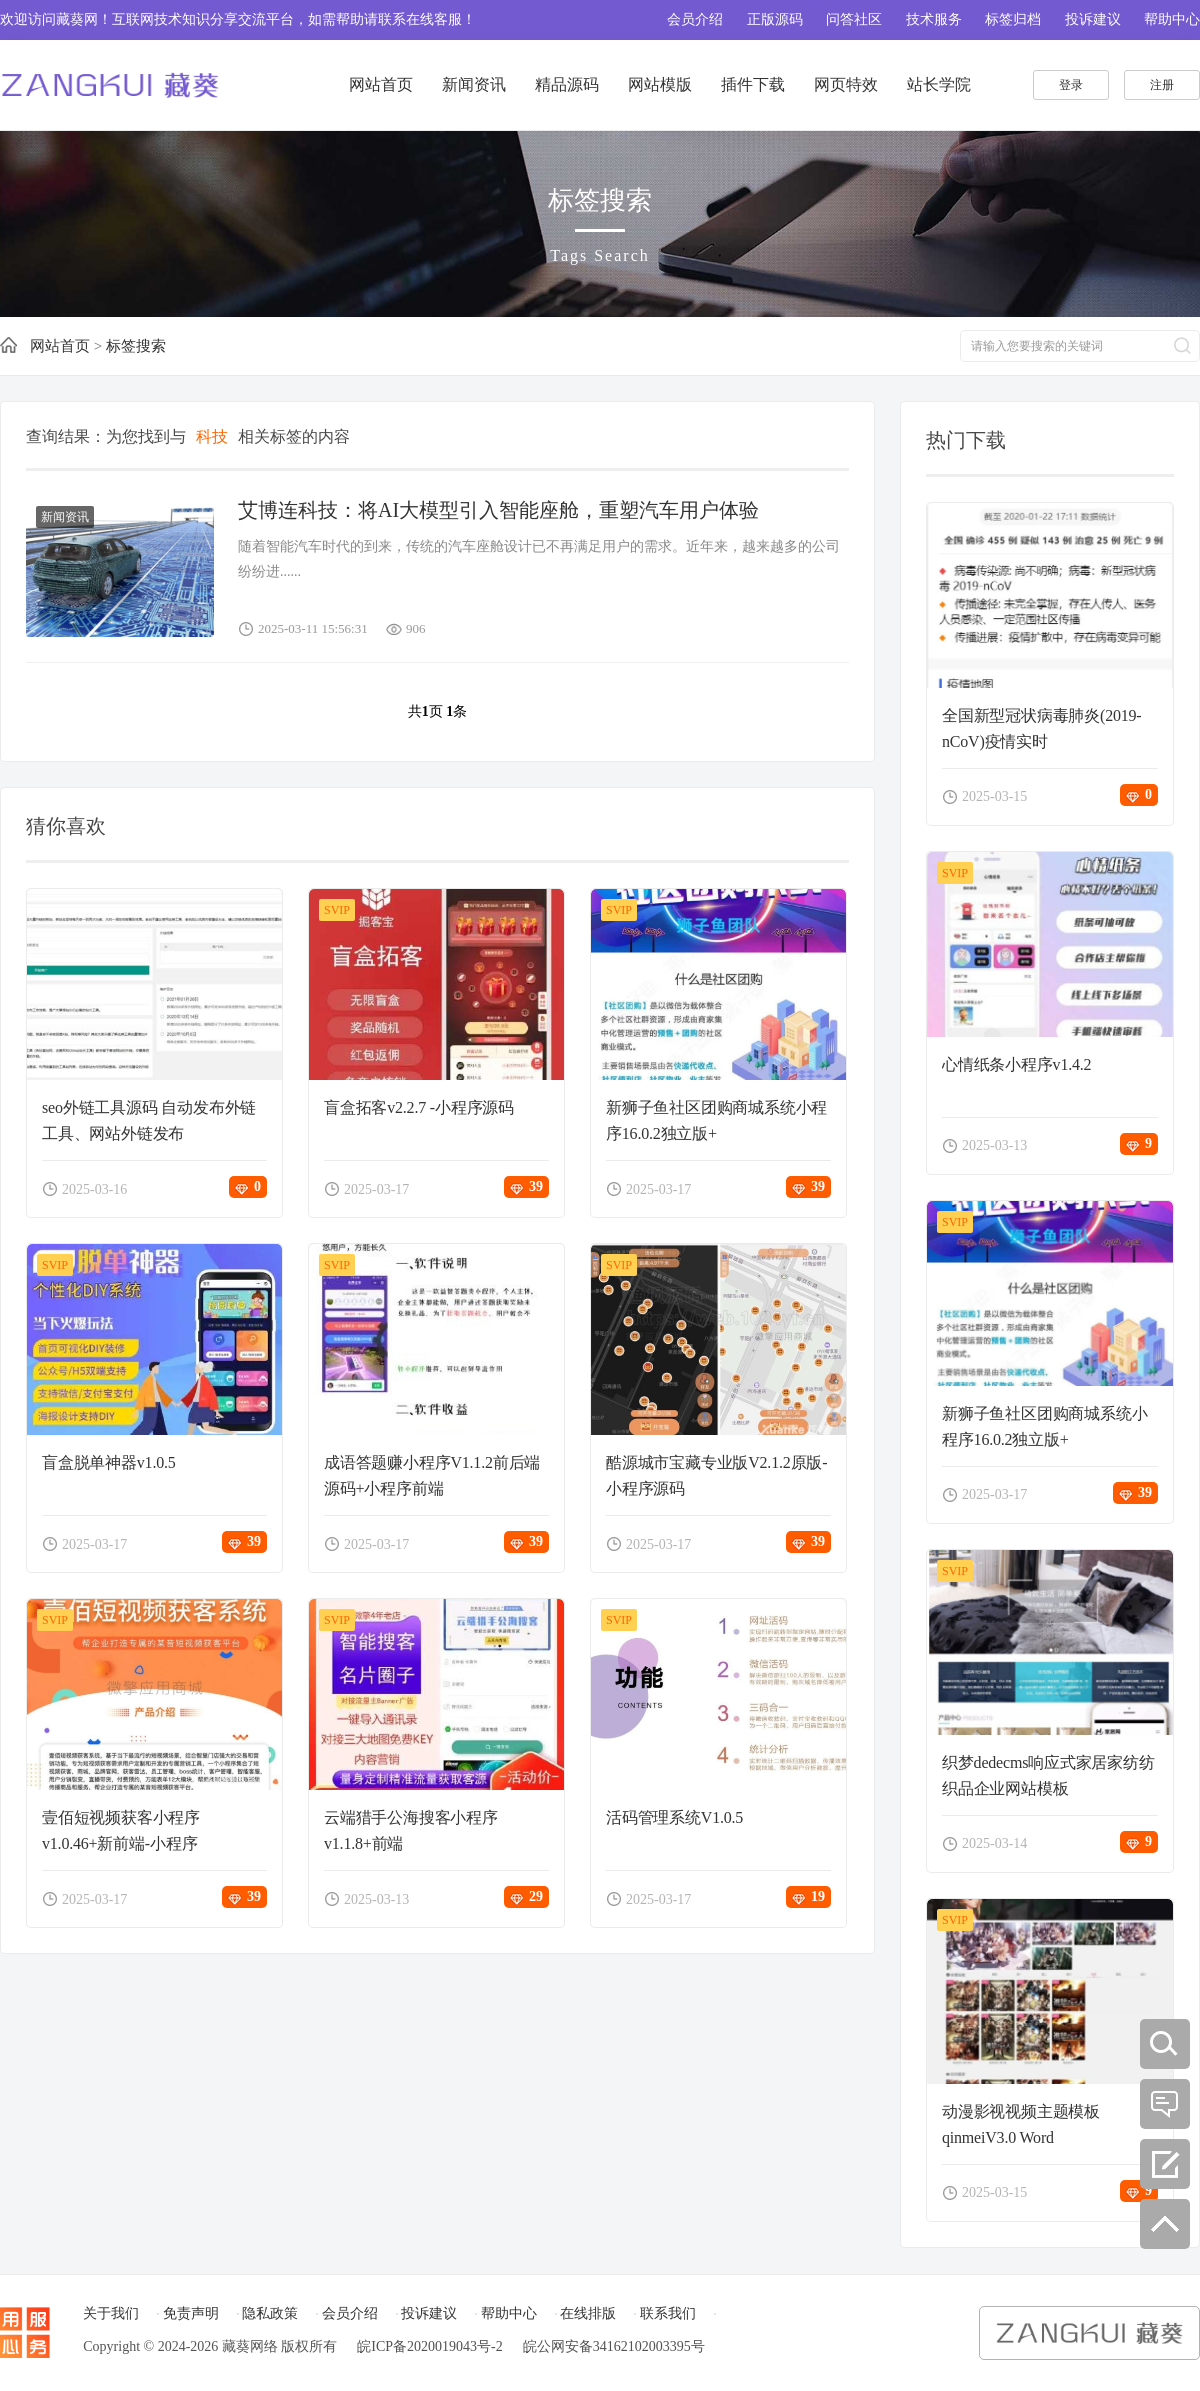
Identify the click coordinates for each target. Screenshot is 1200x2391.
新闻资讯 (474, 84)
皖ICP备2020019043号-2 (429, 2346)
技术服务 (934, 19)
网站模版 (660, 84)
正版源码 (775, 19)
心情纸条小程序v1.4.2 (1016, 1064)
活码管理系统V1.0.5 (674, 1817)
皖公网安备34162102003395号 (614, 2346)
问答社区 (854, 19)
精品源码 (567, 84)
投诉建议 (1093, 19)
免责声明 (191, 2313)
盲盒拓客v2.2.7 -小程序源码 (419, 1107)
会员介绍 (695, 19)
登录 (1071, 85)
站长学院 (939, 84)
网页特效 (846, 84)
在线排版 (588, 2313)
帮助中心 (1172, 19)
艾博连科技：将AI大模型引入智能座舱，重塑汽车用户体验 (498, 510)
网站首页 (381, 84)
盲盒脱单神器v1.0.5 (109, 1462)
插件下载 (753, 84)
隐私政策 (270, 2313)
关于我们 (111, 2313)
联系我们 (668, 2313)
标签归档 (1013, 19)
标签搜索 (136, 346)
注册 (1162, 85)
